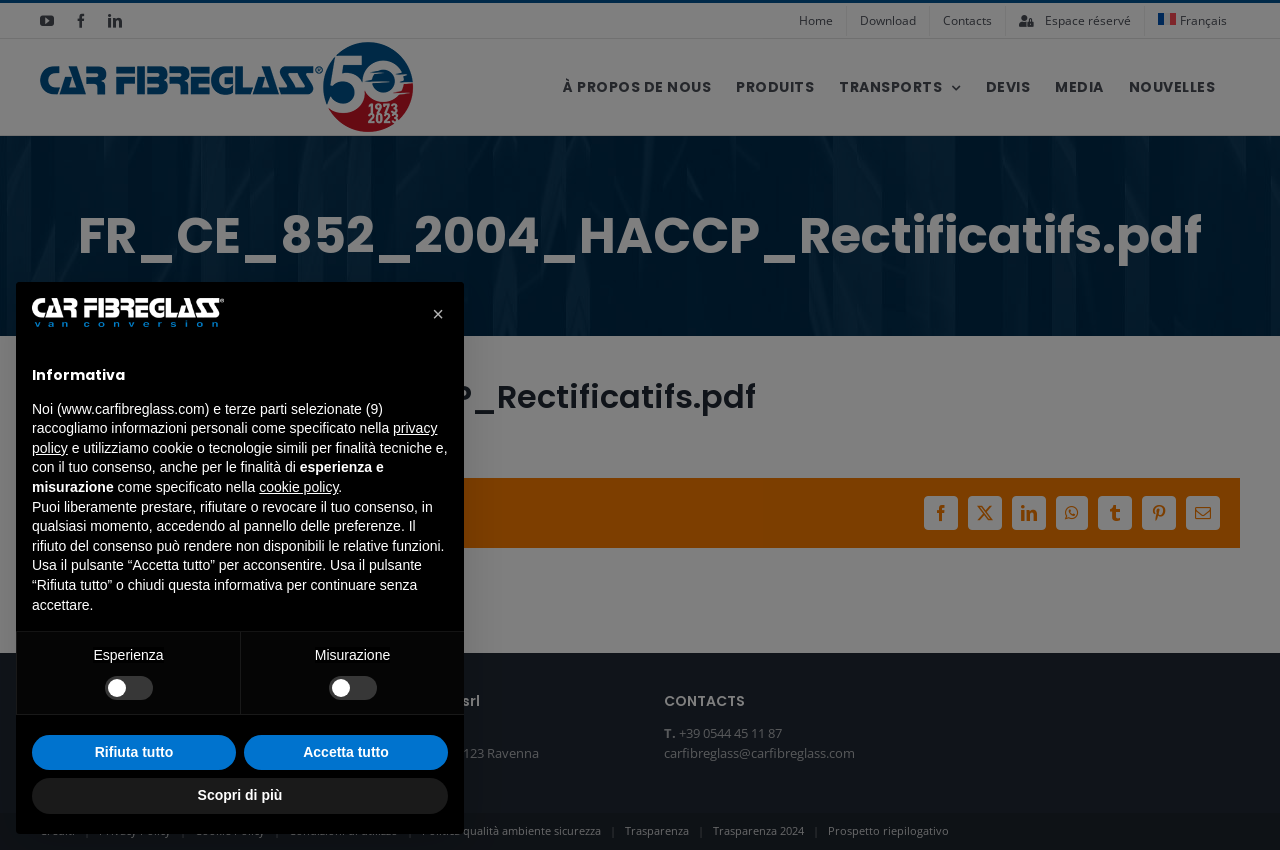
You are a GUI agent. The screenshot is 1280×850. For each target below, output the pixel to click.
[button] (438, 314)
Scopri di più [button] (240, 795)
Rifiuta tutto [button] (134, 752)
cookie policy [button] (298, 487)
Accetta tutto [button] (346, 752)
